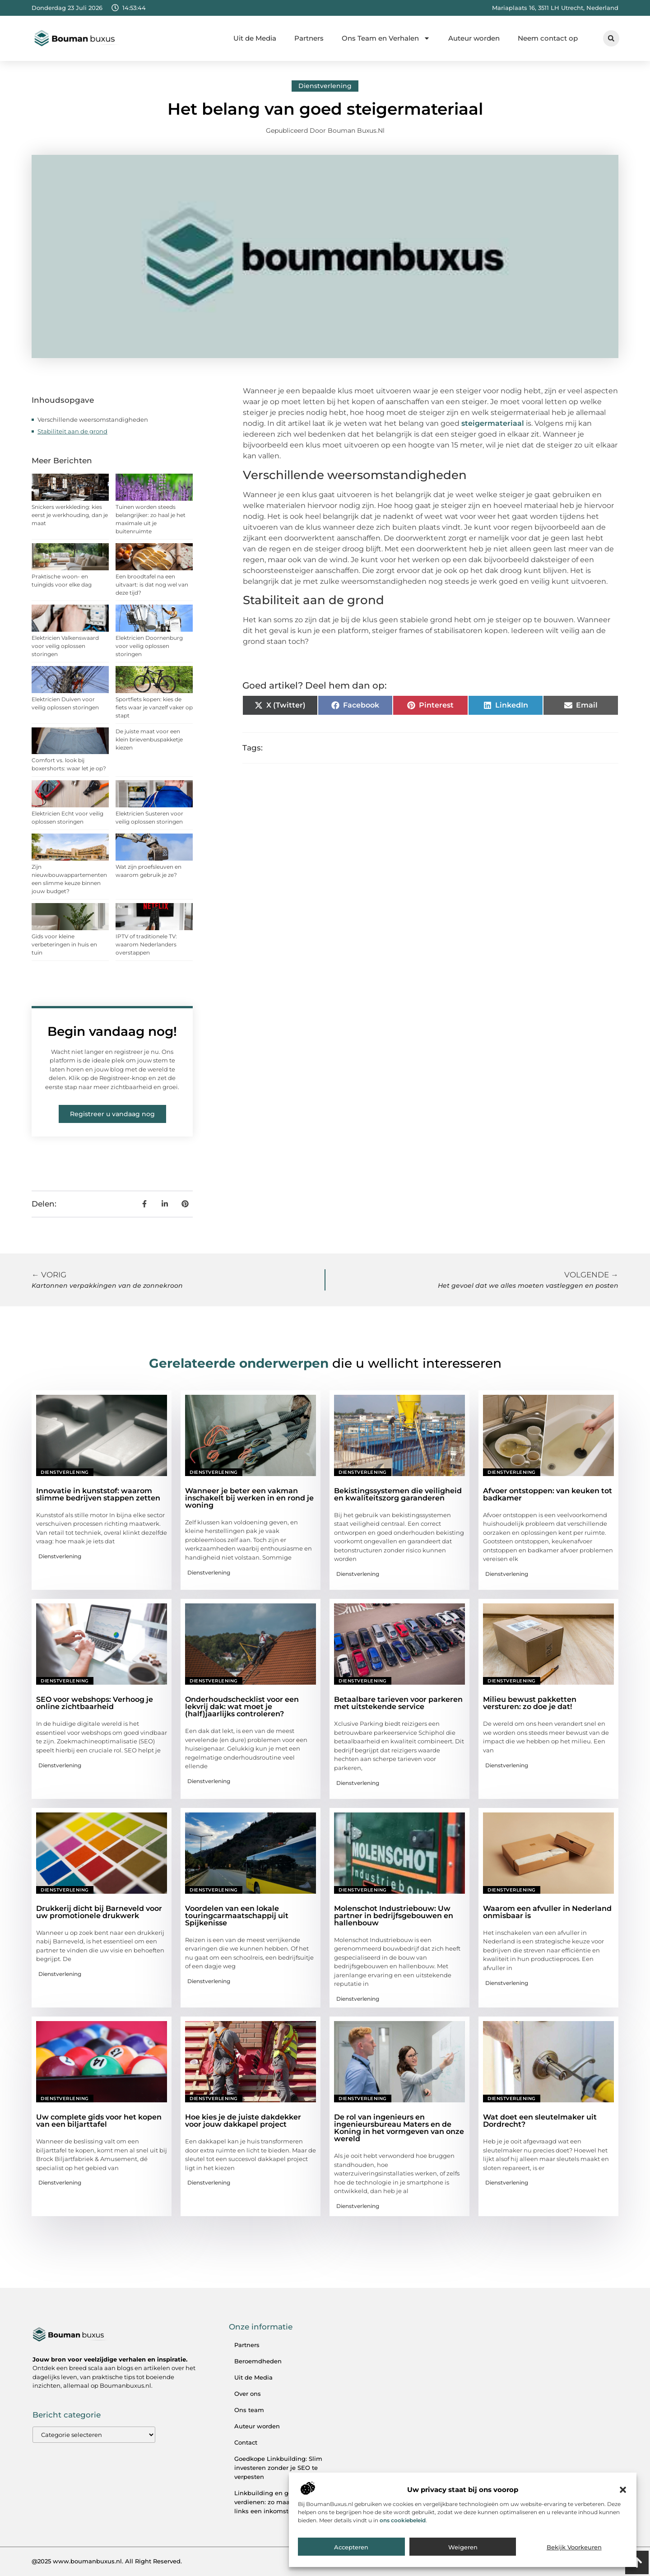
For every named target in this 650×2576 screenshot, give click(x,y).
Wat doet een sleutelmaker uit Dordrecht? (540, 2121)
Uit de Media (254, 38)
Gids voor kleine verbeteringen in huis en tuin (64, 944)
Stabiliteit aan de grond (72, 431)
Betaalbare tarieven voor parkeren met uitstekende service (398, 1703)
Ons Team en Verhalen (386, 38)
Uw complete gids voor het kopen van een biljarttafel (99, 2121)
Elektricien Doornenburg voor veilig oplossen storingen (149, 645)
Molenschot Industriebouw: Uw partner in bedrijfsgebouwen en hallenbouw (393, 1915)
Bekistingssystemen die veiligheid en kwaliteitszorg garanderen (398, 1494)
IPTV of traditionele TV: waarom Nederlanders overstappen (146, 944)
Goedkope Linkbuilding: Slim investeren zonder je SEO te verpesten (278, 2467)
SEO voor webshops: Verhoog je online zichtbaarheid (94, 1703)
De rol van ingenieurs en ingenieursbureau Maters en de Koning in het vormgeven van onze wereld (399, 2128)
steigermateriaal (492, 423)
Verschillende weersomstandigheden (92, 419)
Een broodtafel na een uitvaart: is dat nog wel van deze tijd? (152, 584)
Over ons (247, 2393)
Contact (245, 2442)
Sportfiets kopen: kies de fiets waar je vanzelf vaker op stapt (154, 707)
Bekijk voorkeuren (574, 2547)
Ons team (249, 2409)
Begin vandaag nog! (112, 1031)
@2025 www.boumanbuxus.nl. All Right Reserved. (107, 2561)
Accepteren (351, 2547)
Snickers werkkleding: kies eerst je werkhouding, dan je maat (70, 514)
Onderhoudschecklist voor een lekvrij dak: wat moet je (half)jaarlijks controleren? (242, 1706)
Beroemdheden (258, 2361)
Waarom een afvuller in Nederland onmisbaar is (547, 1912)
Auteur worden (474, 38)
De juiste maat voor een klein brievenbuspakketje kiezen (149, 739)
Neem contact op (548, 38)
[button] (622, 2489)
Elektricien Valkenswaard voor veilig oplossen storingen (65, 645)
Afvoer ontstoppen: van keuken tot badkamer (547, 1494)
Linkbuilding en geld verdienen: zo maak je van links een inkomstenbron (273, 2502)
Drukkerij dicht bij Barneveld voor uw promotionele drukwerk (99, 1912)
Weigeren (463, 2547)
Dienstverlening (325, 86)
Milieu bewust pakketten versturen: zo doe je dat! (529, 1703)
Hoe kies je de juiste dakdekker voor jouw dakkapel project (243, 2121)
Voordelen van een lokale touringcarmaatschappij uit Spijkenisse (236, 1915)
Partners (309, 38)
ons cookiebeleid (403, 2520)
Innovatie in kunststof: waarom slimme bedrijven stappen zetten (98, 1494)
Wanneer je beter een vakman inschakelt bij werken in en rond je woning (249, 1497)
